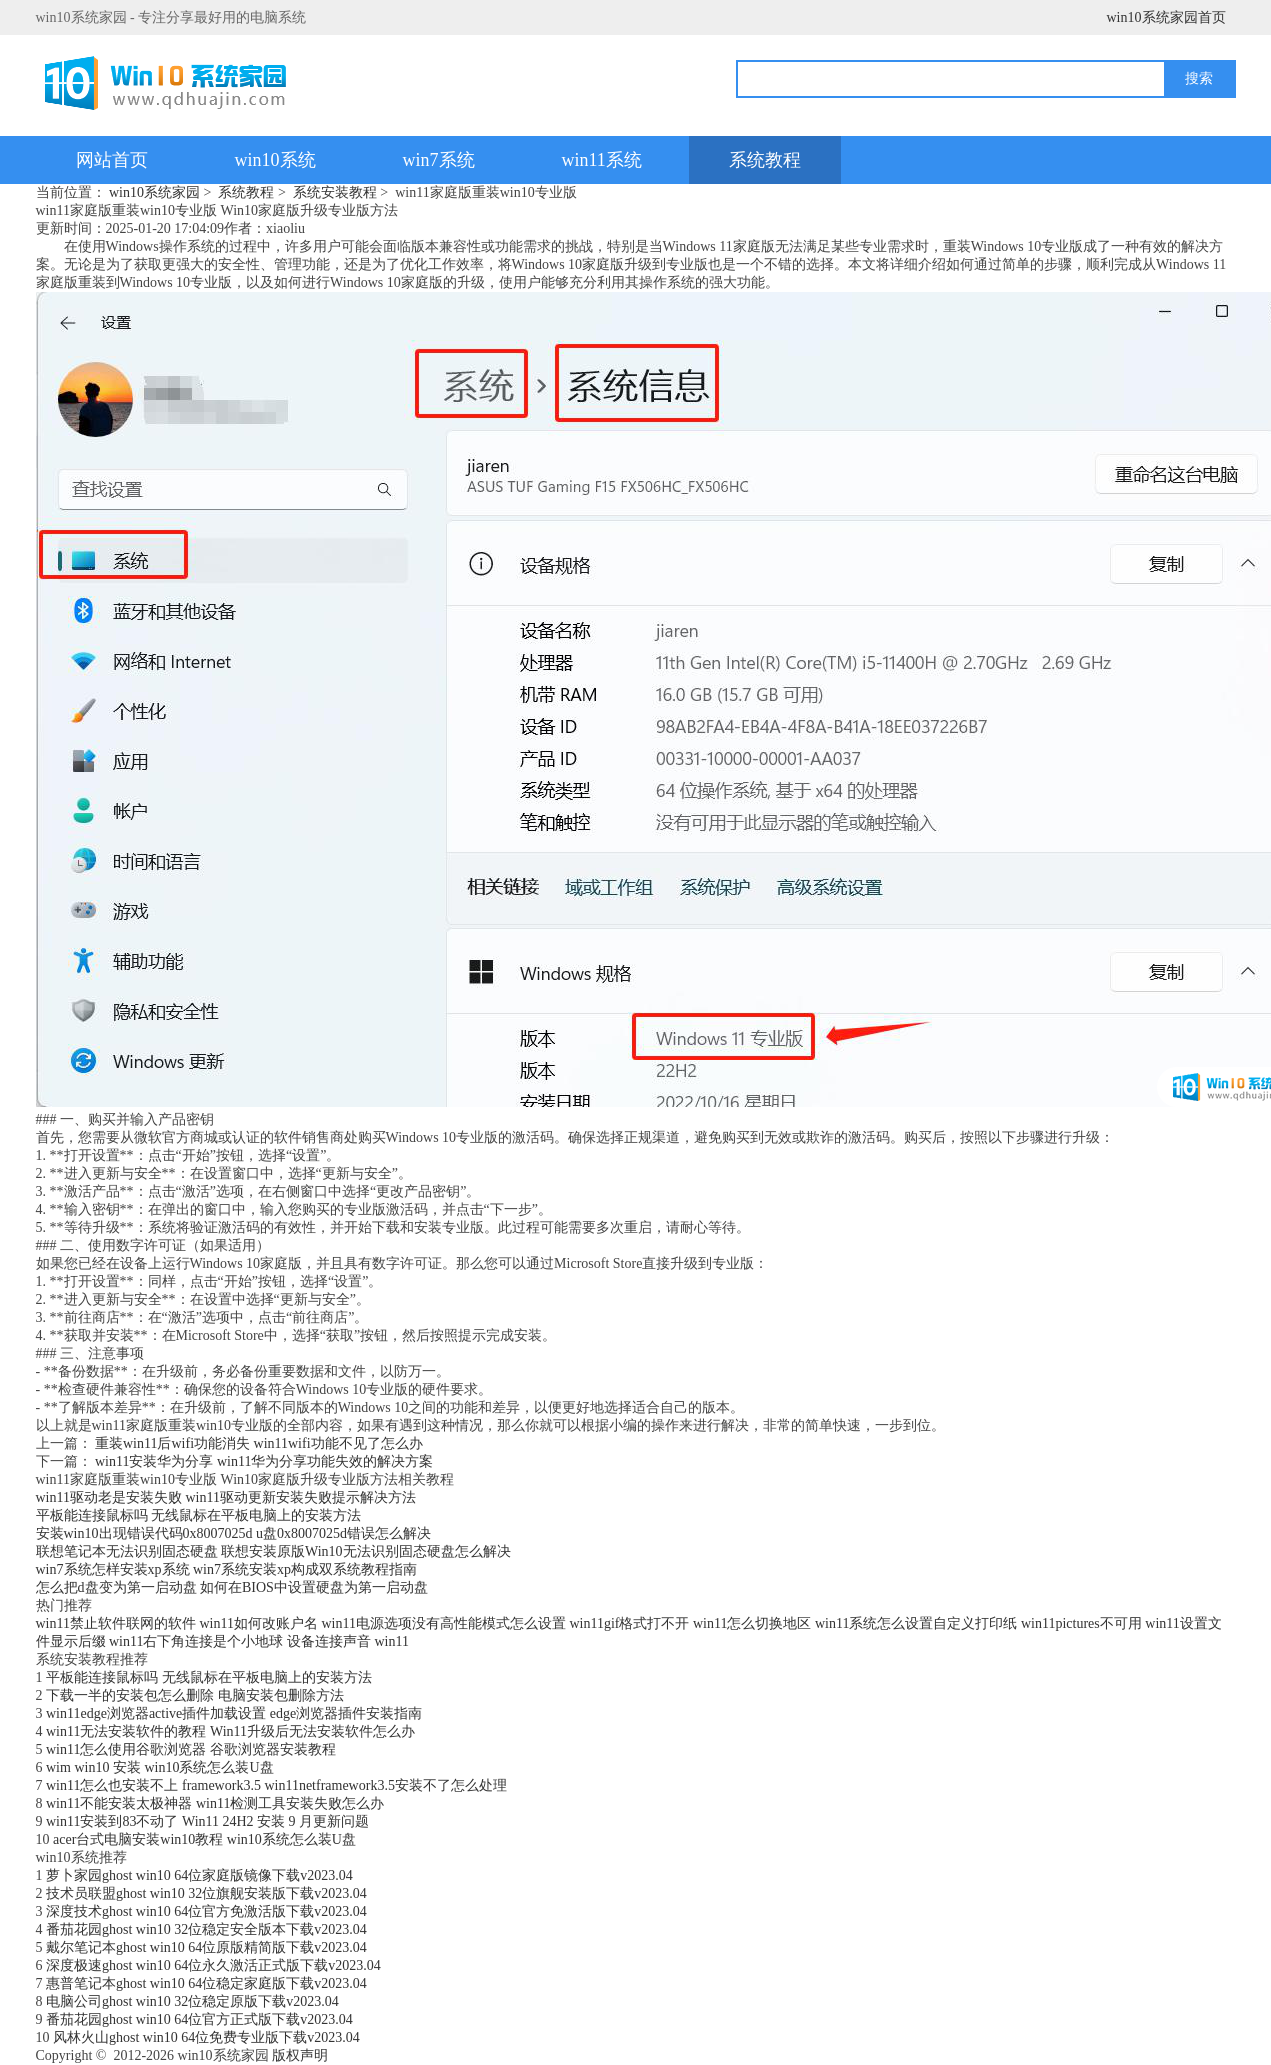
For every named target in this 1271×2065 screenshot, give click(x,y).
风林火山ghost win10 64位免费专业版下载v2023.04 (206, 2037)
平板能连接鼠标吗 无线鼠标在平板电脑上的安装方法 (199, 1515)
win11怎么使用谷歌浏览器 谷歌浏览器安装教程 (191, 1749)
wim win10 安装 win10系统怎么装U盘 (160, 1767)
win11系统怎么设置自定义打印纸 (916, 1623)
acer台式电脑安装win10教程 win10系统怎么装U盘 (204, 1839)
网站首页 (112, 160)
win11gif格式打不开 (629, 1623)
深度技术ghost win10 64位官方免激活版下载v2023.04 (206, 1911)
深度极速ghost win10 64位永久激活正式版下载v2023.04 (213, 1965)
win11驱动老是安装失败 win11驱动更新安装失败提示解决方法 (226, 1497)
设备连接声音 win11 (348, 1641)
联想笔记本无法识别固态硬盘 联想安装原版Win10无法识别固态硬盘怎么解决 (273, 1551)
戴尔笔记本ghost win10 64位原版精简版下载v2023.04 (206, 1947)
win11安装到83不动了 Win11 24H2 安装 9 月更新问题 (207, 1821)
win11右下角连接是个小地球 (196, 1641)
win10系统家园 (154, 192)
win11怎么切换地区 (752, 1623)
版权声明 (300, 2055)
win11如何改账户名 (258, 1623)
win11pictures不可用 (1081, 1623)
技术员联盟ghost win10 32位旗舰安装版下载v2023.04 (206, 1893)
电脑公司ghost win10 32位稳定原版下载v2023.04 (192, 2001)
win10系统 (275, 160)
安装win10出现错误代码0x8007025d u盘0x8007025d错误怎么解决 (234, 1533)
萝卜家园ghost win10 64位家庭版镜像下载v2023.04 (199, 1875)
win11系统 (602, 160)
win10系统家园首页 (1166, 17)
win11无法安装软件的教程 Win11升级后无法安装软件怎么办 (230, 1731)
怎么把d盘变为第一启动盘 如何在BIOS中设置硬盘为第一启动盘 (232, 1587)
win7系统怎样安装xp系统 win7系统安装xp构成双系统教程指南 (227, 1569)
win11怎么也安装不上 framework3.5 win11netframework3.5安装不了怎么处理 (276, 1785)
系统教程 (765, 160)
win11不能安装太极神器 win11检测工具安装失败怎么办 (215, 1803)
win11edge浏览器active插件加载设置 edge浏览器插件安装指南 (234, 1713)
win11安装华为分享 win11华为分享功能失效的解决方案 (264, 1461)
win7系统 (439, 160)
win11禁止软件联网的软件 (116, 1623)
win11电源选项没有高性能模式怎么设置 (443, 1623)
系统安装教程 (335, 192)
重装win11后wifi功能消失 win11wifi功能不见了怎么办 (259, 1443)
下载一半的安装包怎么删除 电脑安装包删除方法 (195, 1695)
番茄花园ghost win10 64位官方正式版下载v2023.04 (199, 2019)
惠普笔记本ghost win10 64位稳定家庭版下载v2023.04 (206, 1983)
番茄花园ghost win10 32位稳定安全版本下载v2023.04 (206, 1929)
